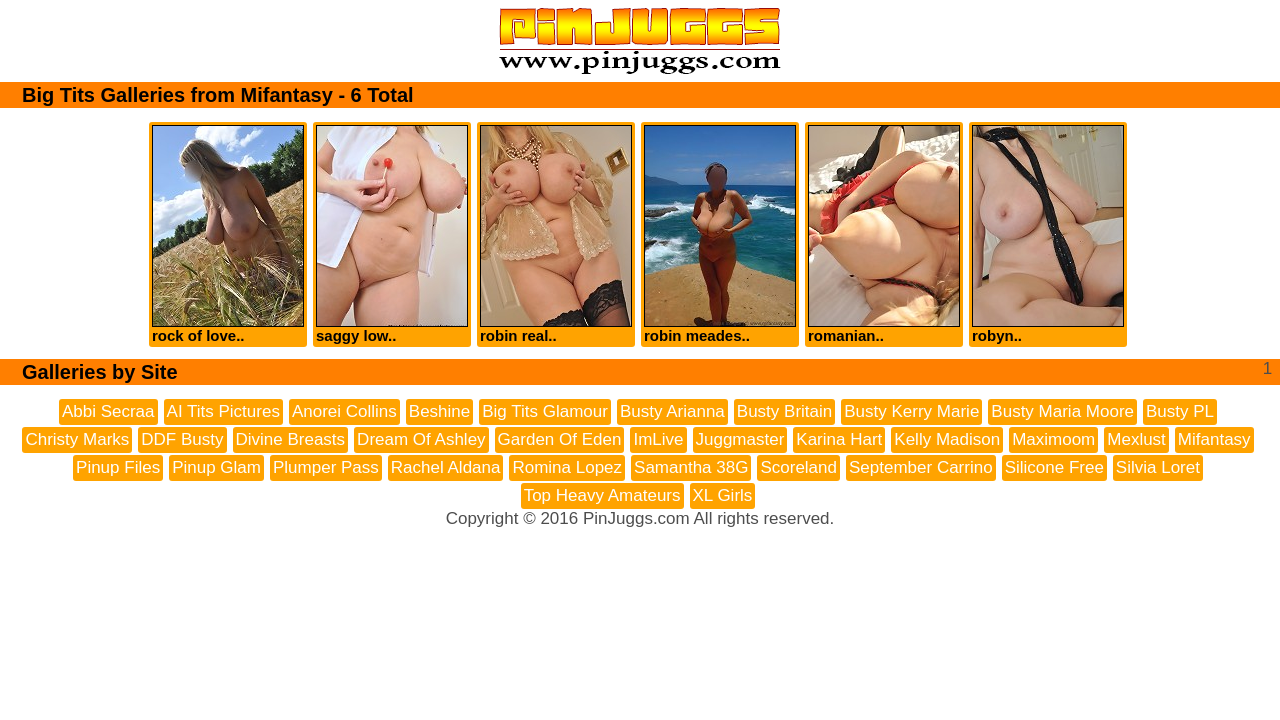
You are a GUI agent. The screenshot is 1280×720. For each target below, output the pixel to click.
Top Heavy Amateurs (602, 495)
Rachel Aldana (446, 467)
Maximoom (1053, 439)
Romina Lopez (567, 467)
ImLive (658, 439)
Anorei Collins (344, 411)
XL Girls (723, 495)
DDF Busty (182, 439)
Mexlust (1136, 439)
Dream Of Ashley (421, 439)
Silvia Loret (1158, 467)
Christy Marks (77, 439)
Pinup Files (118, 467)
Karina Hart (839, 439)
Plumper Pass (326, 467)
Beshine (439, 411)
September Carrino (921, 467)
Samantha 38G (691, 467)
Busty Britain (784, 411)
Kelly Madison (947, 439)
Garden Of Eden (560, 439)
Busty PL (1180, 411)
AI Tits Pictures (223, 411)
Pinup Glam (216, 467)
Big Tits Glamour (545, 411)
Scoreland (798, 467)
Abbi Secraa (108, 411)
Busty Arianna (672, 411)
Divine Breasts (291, 439)
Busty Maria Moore (1062, 411)
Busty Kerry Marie (911, 411)
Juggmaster (740, 439)
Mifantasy (1214, 439)
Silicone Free (1054, 467)
